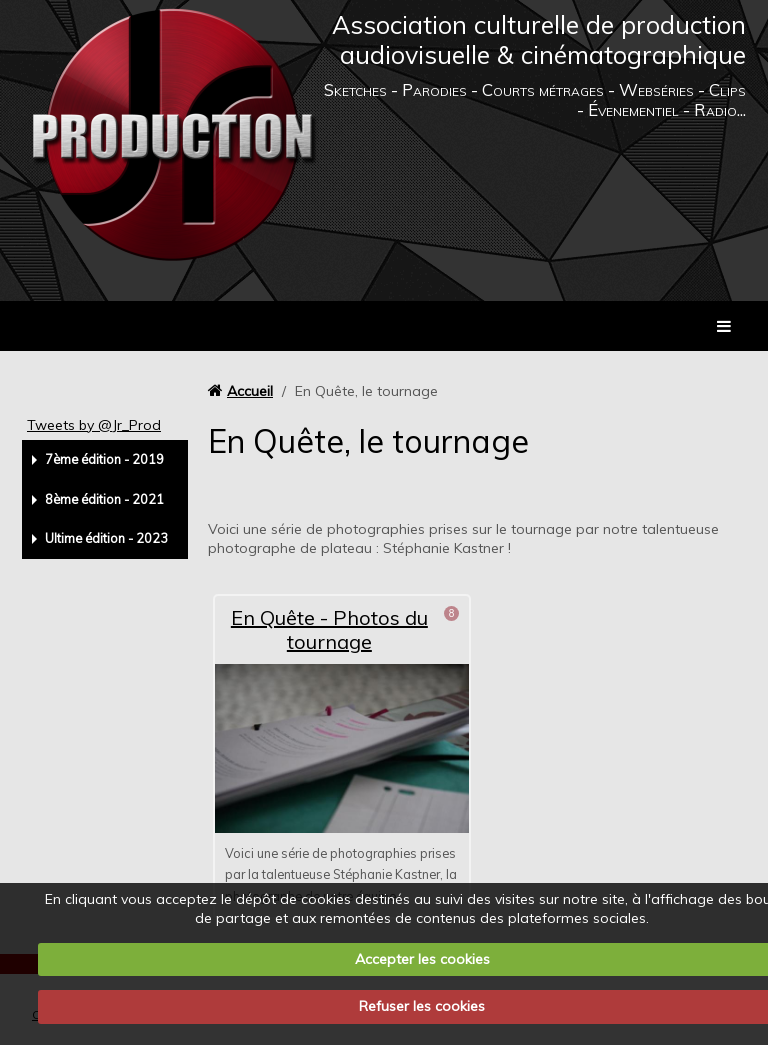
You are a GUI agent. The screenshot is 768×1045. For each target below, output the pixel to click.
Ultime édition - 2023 (106, 538)
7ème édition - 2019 (104, 459)
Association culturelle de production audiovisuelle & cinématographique (539, 39)
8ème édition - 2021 (104, 499)
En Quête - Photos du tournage (329, 629)
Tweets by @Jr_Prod (94, 425)
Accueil (250, 391)
